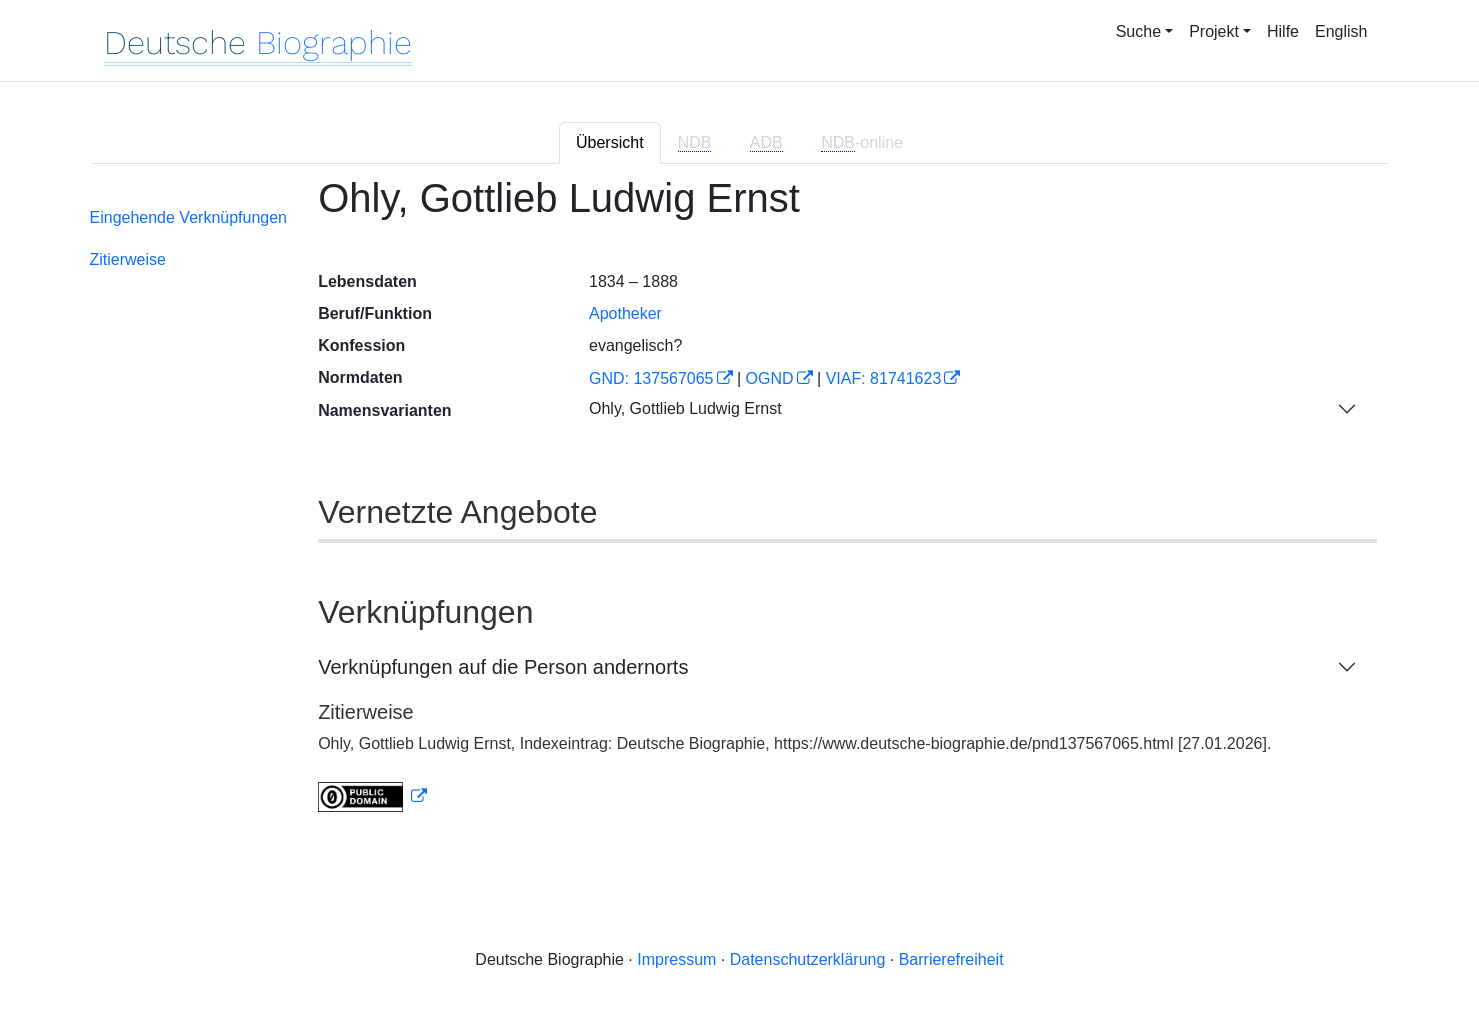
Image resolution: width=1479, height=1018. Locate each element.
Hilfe (1283, 31)
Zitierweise (128, 259)
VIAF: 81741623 (884, 378)
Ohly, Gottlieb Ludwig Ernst (685, 408)
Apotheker (625, 313)
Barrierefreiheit (951, 959)
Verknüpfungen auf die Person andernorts (503, 667)
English (1341, 31)
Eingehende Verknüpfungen (189, 217)
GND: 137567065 (651, 378)
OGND (770, 378)
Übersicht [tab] (610, 142)
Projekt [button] (1214, 31)
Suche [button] (1138, 31)
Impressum (676, 959)
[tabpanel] (740, 506)
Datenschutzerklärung (808, 959)
